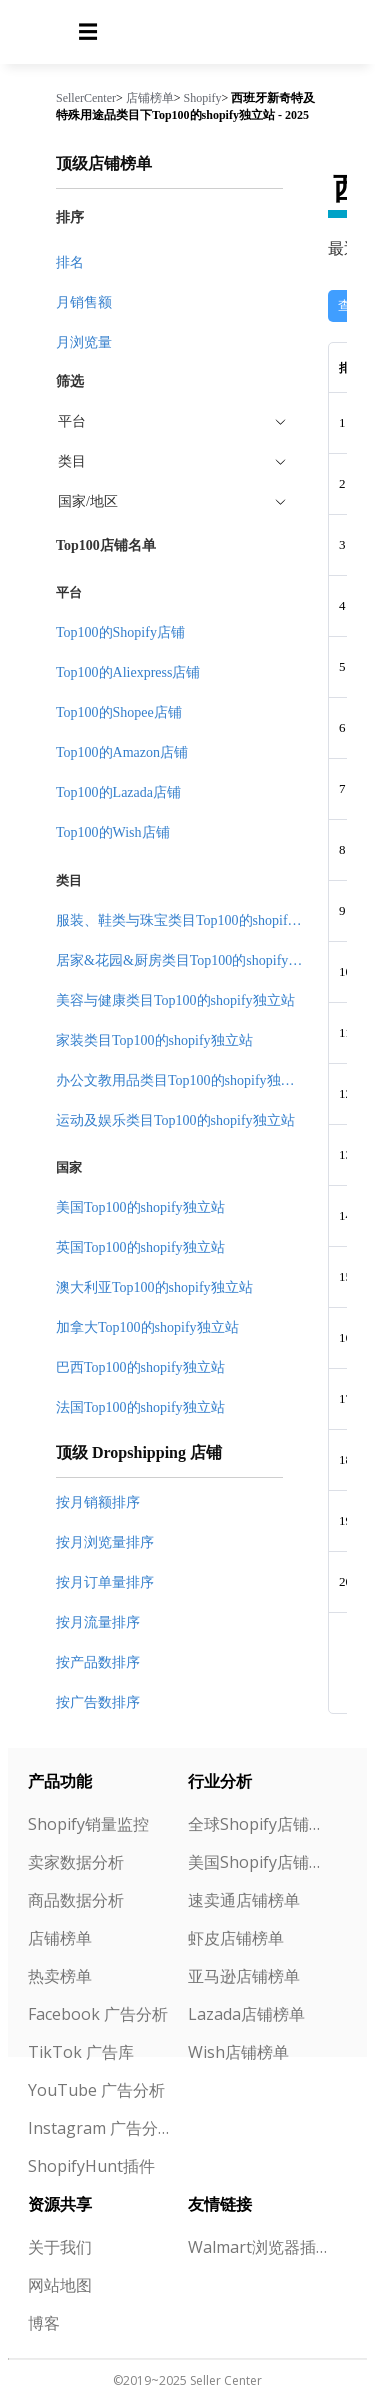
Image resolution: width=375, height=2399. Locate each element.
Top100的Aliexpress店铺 (128, 672)
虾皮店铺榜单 (236, 1938)
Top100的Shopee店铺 (119, 712)
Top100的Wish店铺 (113, 832)
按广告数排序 (98, 1702)
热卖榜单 (60, 1976)
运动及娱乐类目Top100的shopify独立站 (175, 1120)
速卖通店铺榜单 (244, 1900)
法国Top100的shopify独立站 (140, 1407)
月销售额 (84, 302)
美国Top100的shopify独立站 (140, 1207)
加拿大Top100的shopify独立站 (147, 1327)
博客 (44, 2323)
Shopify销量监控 (88, 1824)
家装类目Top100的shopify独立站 (154, 1040)
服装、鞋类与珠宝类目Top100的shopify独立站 (196, 920)
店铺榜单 (150, 98)
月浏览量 (84, 342)
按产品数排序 (98, 1662)
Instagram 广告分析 (100, 2128)
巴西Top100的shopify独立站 (140, 1367)
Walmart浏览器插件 (260, 2247)
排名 (70, 262)
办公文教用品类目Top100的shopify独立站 (182, 1080)
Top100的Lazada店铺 (118, 792)
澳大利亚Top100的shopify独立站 (154, 1287)
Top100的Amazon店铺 (122, 752)
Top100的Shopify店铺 (120, 632)
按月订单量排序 (105, 1582)
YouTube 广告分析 (96, 2090)
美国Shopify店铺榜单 (260, 1862)
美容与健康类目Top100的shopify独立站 (175, 1000)
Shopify (203, 98)
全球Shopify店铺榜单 (260, 1824)
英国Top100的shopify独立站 (140, 1247)
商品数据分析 (76, 1900)
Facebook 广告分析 (98, 2014)
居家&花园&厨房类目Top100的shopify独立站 (193, 960)
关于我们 (60, 2247)
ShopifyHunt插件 (91, 2166)
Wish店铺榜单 (238, 2052)
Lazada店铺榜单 (246, 2014)
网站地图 (60, 2285)
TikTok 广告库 (81, 2052)
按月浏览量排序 (105, 1542)
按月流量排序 (98, 1622)
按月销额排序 (98, 1502)
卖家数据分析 (76, 1862)
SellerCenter (86, 98)
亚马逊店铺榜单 (244, 1976)
